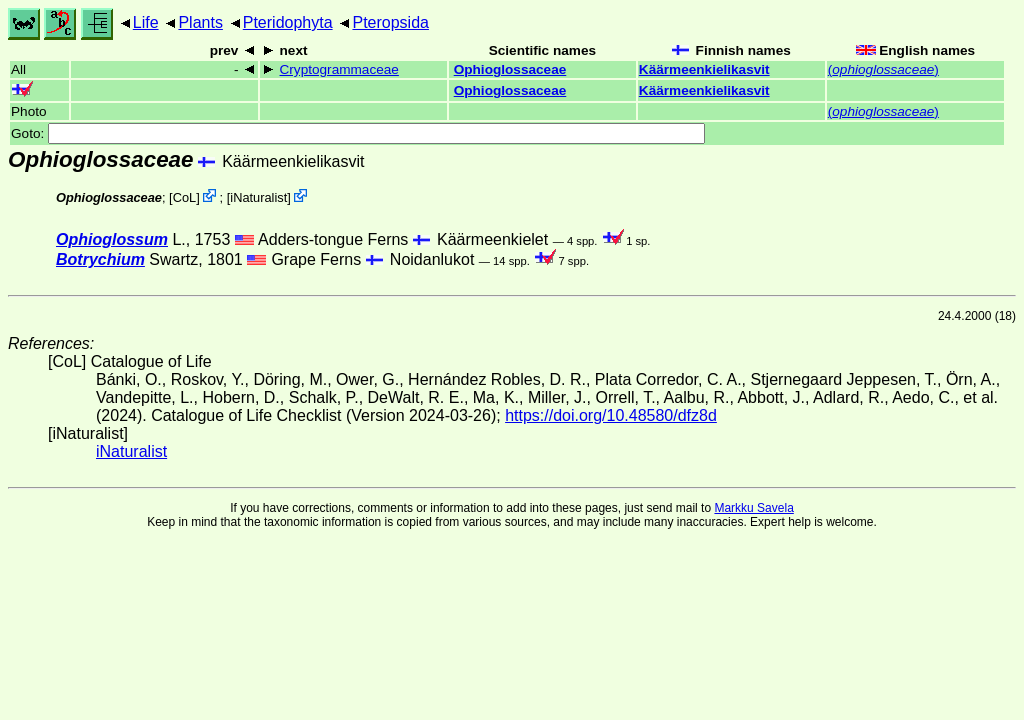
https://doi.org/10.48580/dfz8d (611, 415)
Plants (200, 22)
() (883, 69)
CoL (184, 197)
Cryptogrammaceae (339, 69)
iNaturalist (258, 197)
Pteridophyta (288, 22)
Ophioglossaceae (510, 69)
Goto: (358, 133)
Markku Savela (753, 508)
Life (146, 22)
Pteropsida (390, 22)
